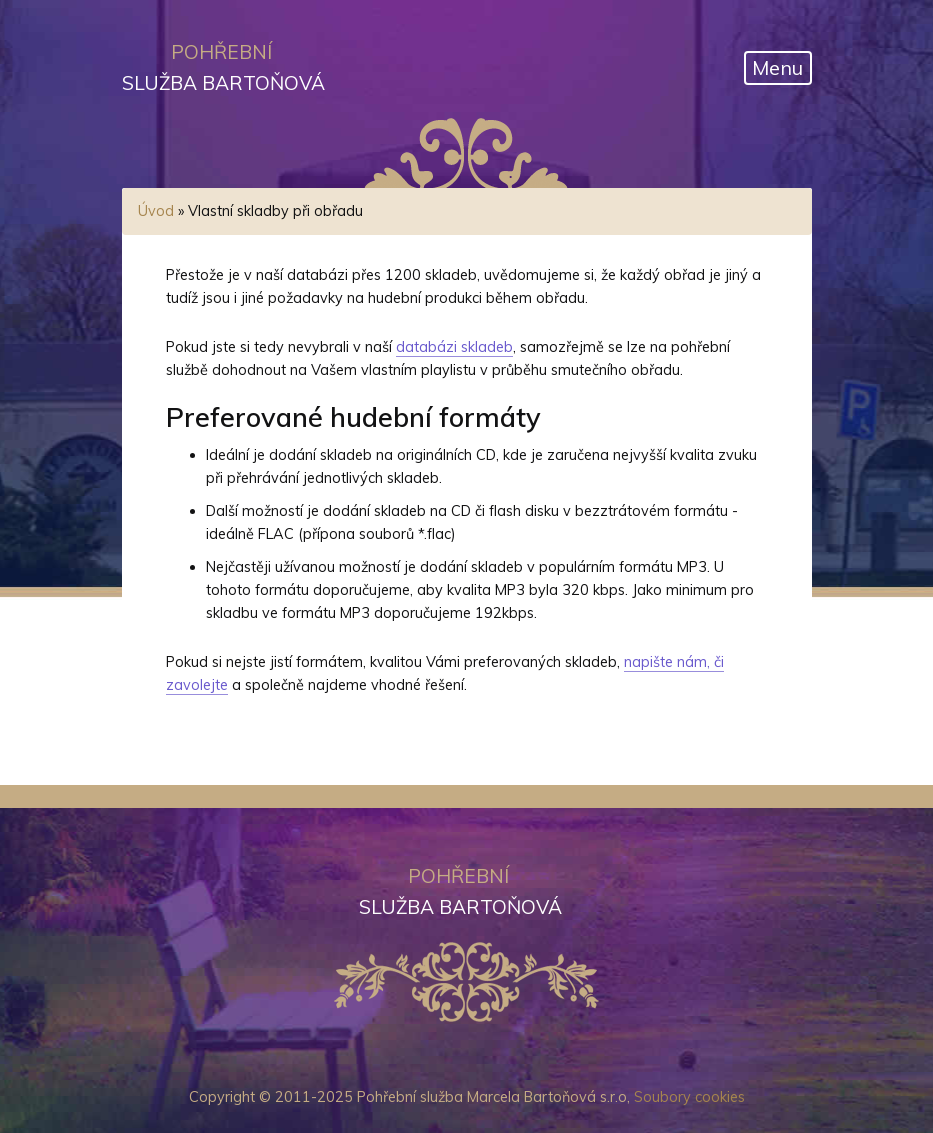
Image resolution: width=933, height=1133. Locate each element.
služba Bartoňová (222, 66)
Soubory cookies (689, 1097)
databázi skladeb (454, 347)
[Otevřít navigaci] (778, 68)
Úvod (156, 211)
